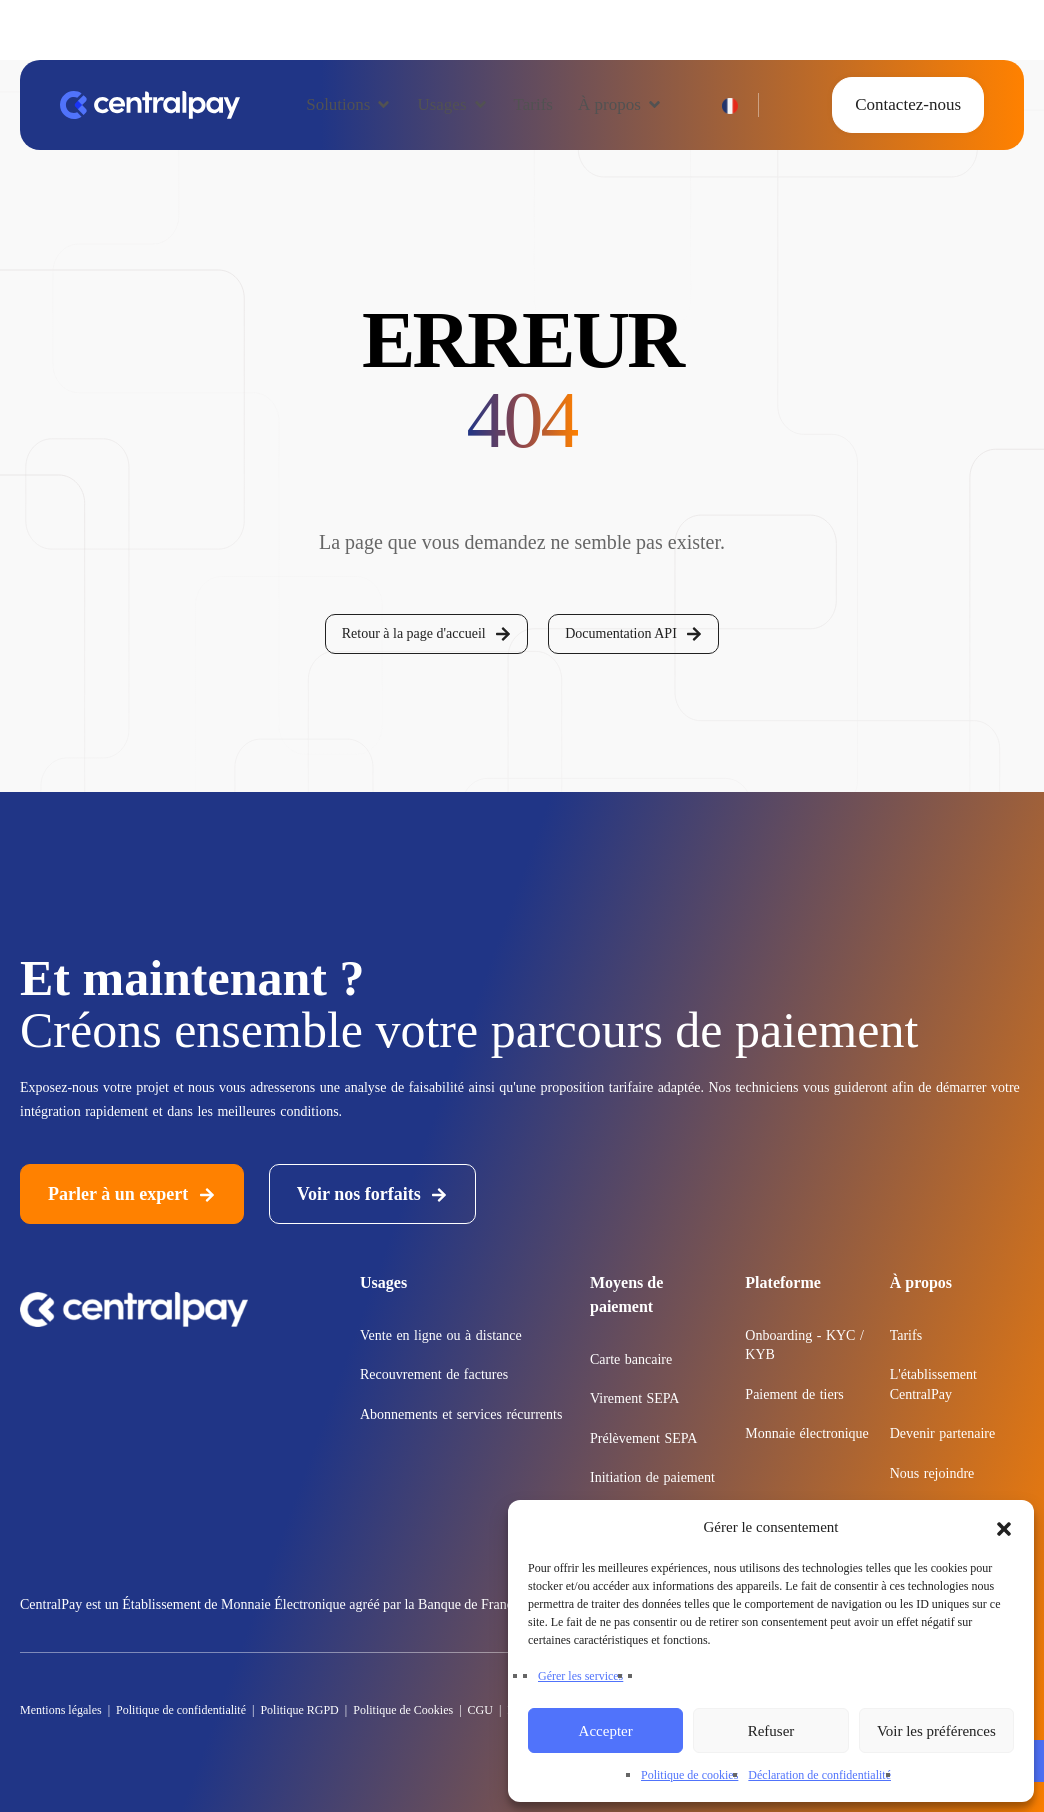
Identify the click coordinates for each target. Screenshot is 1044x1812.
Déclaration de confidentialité (819, 1775)
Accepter (606, 1731)
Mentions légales (61, 1710)
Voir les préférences (936, 1731)
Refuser (771, 1731)
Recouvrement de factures (434, 1374)
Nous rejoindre (932, 1473)
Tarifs (906, 1335)
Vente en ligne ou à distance (441, 1335)
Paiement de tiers (794, 1394)
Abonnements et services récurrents (461, 1414)
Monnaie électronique (806, 1433)
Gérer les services (580, 1676)
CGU (480, 1710)
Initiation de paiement (652, 1477)
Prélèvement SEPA (643, 1438)
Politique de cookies (689, 1775)
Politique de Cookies (401, 1710)
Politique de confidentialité (181, 1710)
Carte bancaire (631, 1359)
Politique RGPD (297, 1710)
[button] (1004, 1527)
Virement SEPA (634, 1398)
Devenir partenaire (943, 1433)
